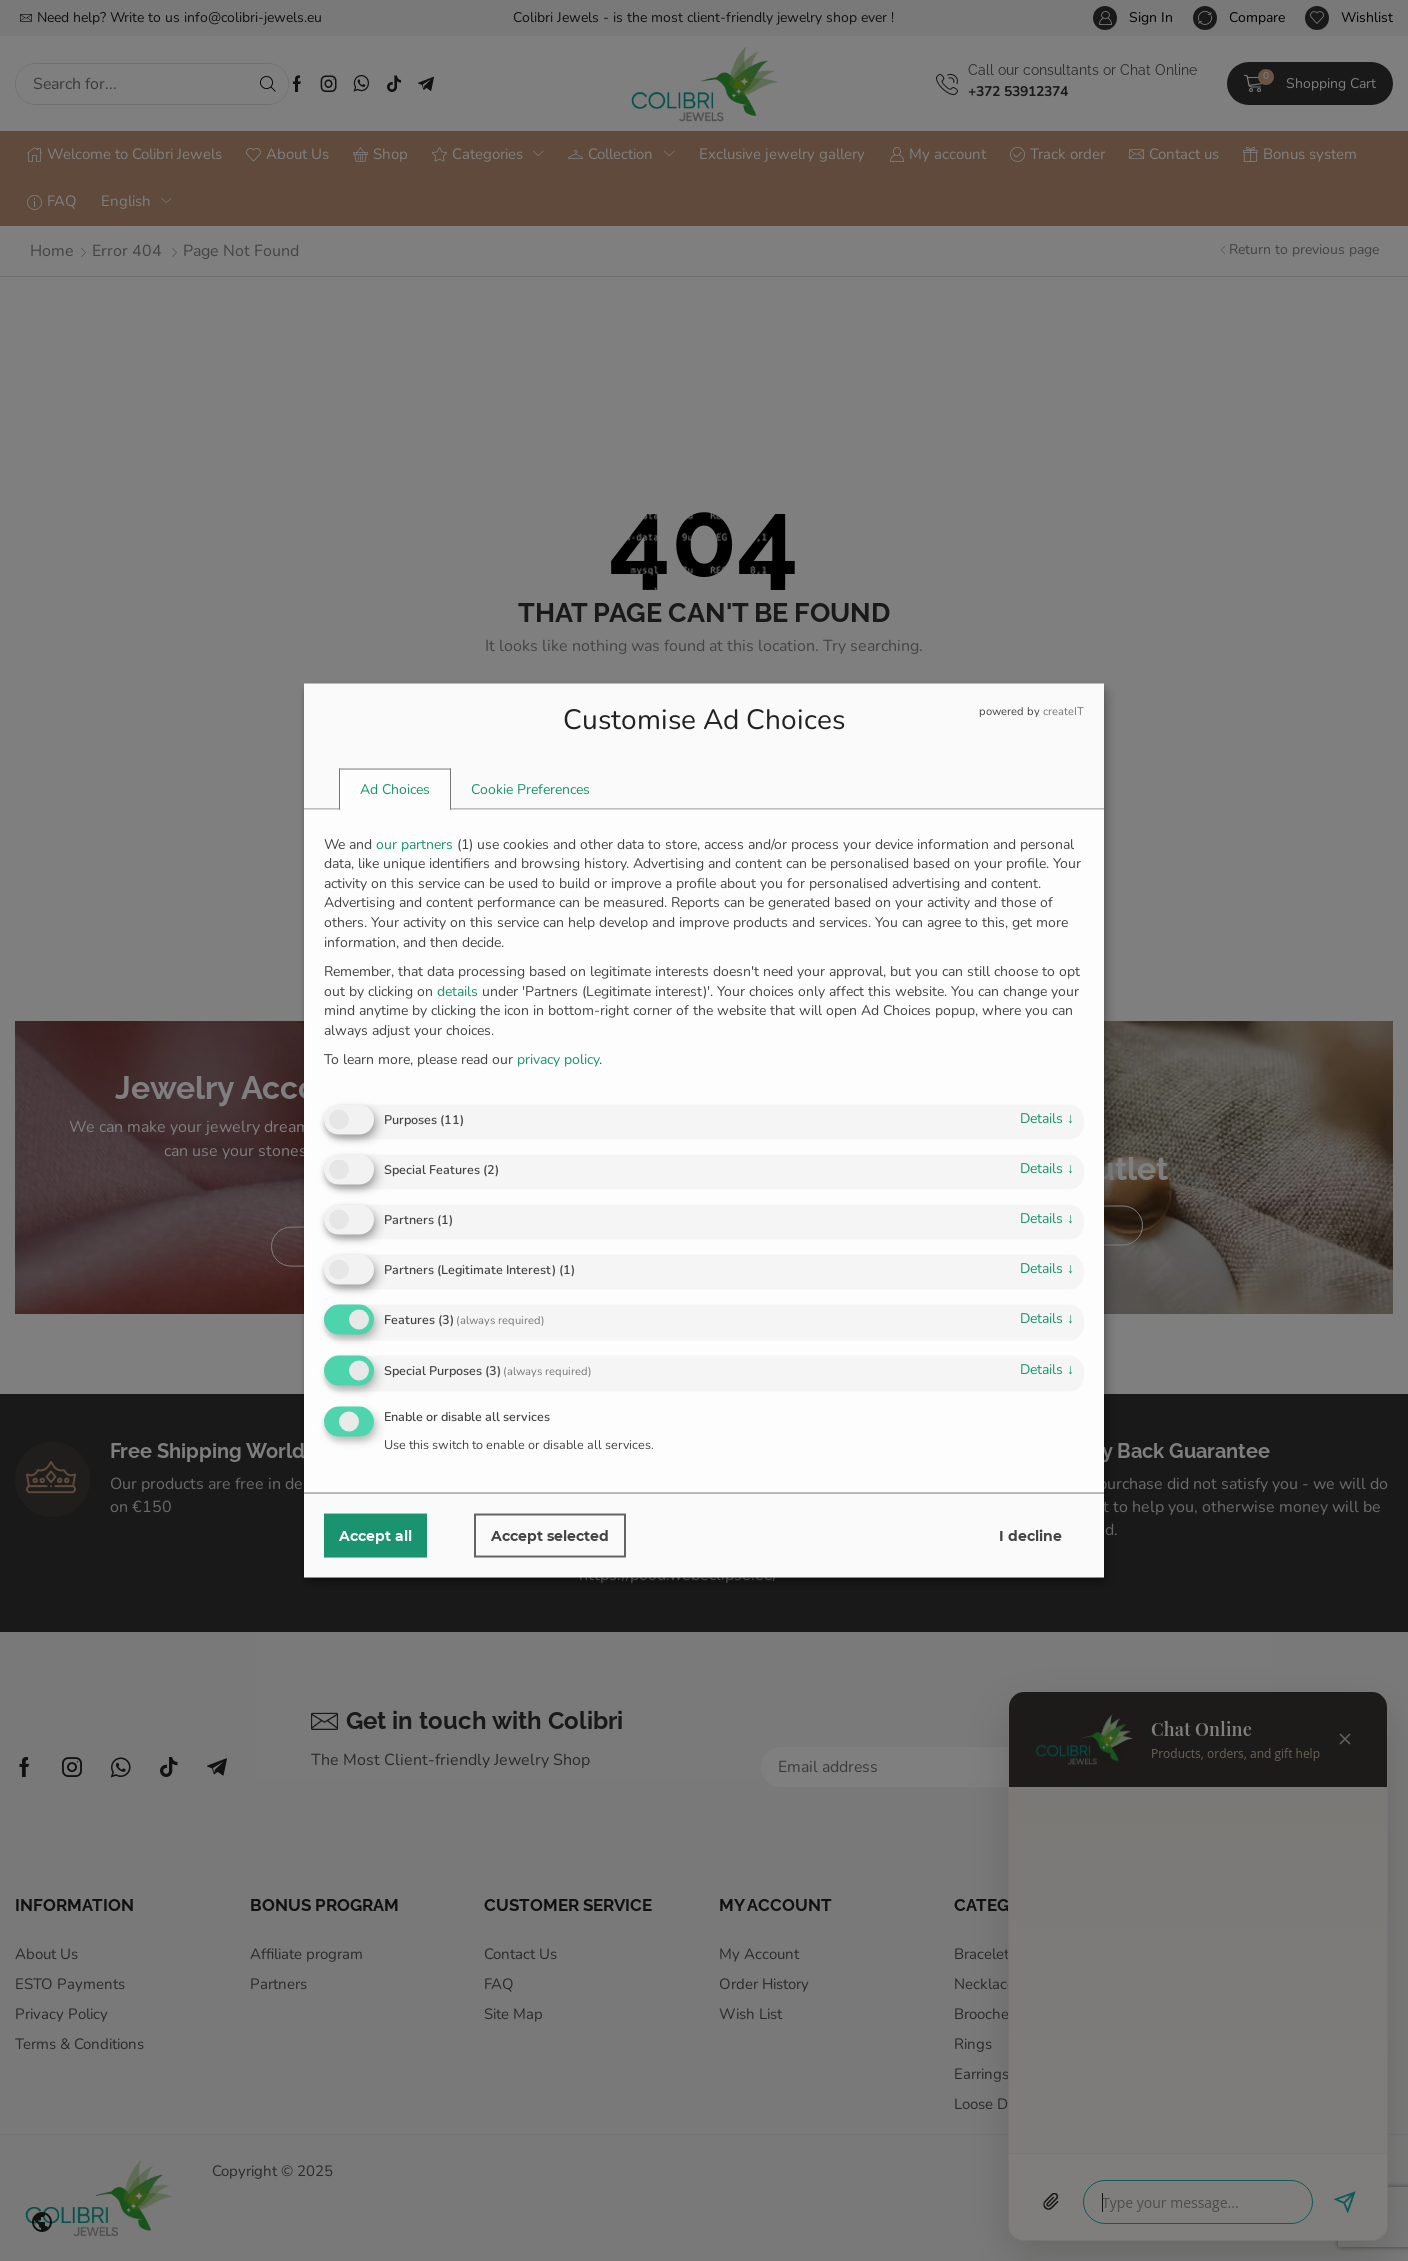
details (1047, 1117)
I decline (1030, 1536)
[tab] (395, 789)
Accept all (375, 1536)
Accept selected (550, 1536)
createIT (1063, 710)
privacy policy (558, 1059)
